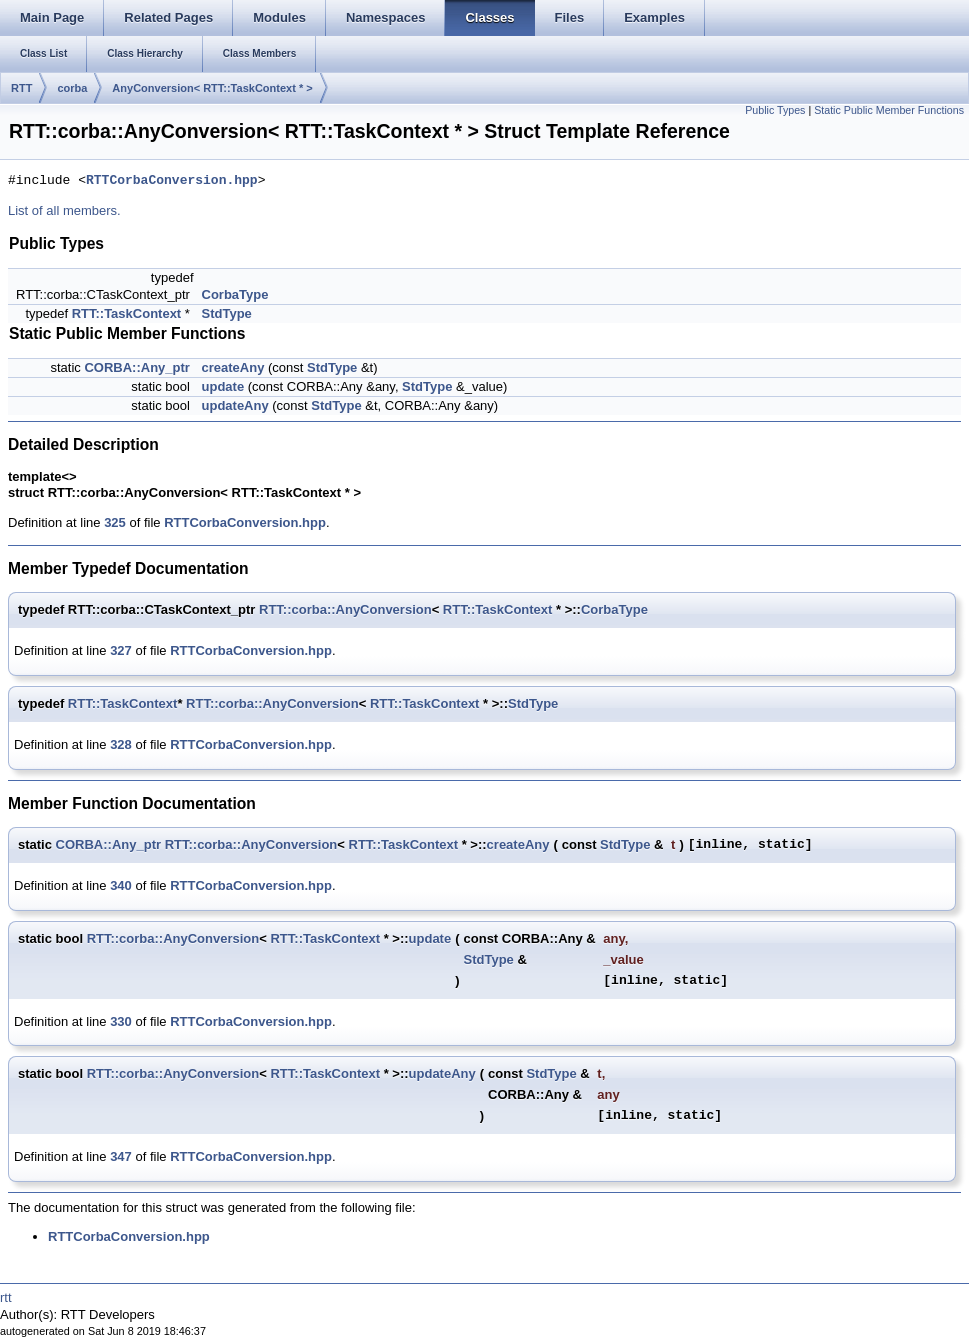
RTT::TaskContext (127, 313)
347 (121, 1156)
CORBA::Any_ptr (136, 367)
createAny (233, 367)
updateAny (235, 405)
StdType (227, 313)
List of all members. (64, 210)
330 (121, 1021)
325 (115, 522)
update (223, 386)
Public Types (775, 110)
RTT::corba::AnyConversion (345, 609)
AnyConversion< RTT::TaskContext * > (212, 88)
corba (72, 88)
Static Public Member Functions (889, 110)
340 (121, 885)
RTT (21, 88)
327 (121, 650)
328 (121, 744)
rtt (6, 1297)
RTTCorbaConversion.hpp (172, 181)
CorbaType (235, 294)
